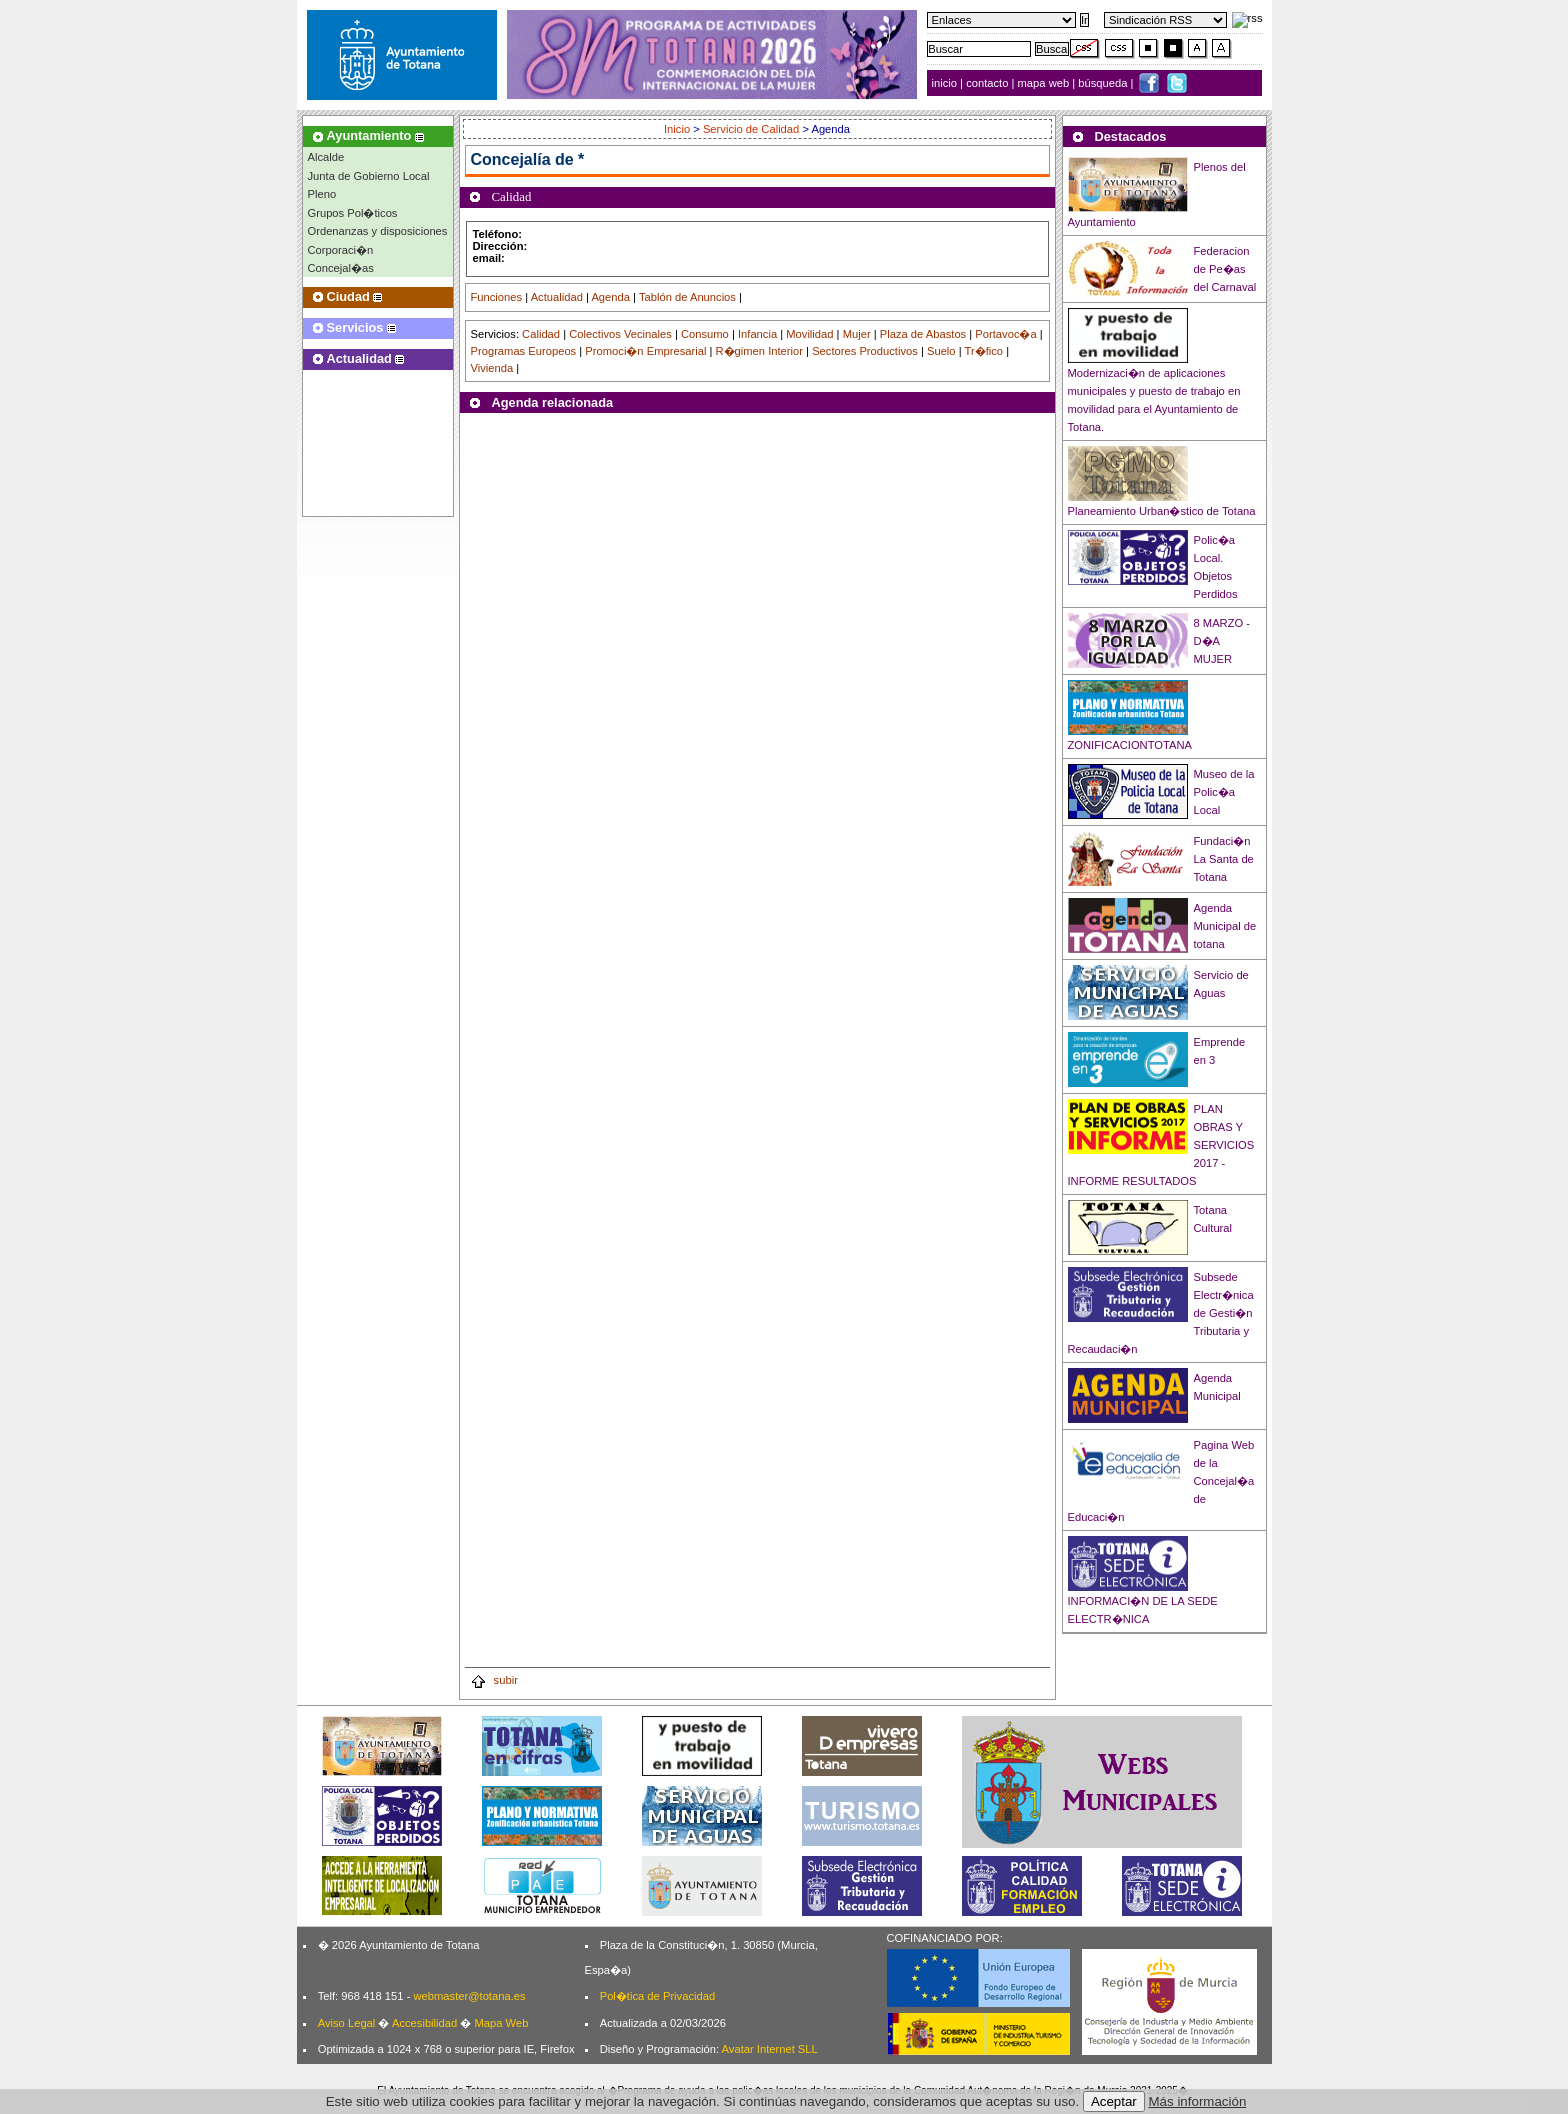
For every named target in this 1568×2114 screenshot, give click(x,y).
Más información (1198, 2101)
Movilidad (809, 334)
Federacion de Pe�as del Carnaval (1225, 269)
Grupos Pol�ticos (353, 213)
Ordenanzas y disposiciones (378, 231)
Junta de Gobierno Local (369, 176)
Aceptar (1114, 2101)
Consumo (705, 334)
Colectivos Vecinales (620, 334)
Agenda (610, 297)
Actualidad (557, 297)
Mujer (857, 334)
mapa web (1045, 83)
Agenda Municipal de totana (1225, 926)
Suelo (941, 351)
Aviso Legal (347, 2023)
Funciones (497, 297)
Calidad (541, 334)
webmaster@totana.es (469, 1996)
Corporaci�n (341, 250)
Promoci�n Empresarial (645, 351)
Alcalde (326, 157)
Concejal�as (341, 268)
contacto (987, 83)
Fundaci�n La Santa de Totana (1224, 859)
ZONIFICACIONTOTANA (1130, 745)
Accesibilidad (424, 2023)
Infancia (757, 334)
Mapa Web (501, 2023)
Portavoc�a (1005, 334)
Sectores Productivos (865, 351)
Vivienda (492, 368)
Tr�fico (984, 351)
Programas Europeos (524, 351)
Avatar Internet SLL (770, 2049)
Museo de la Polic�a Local (1224, 792)
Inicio (678, 129)
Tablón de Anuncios (687, 297)
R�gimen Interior (759, 351)
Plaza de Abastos (923, 334)
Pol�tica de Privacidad (657, 1996)
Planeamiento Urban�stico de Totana (1162, 511)
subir (494, 1680)
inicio (946, 83)
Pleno (322, 194)
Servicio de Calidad (751, 129)
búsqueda (1104, 83)
